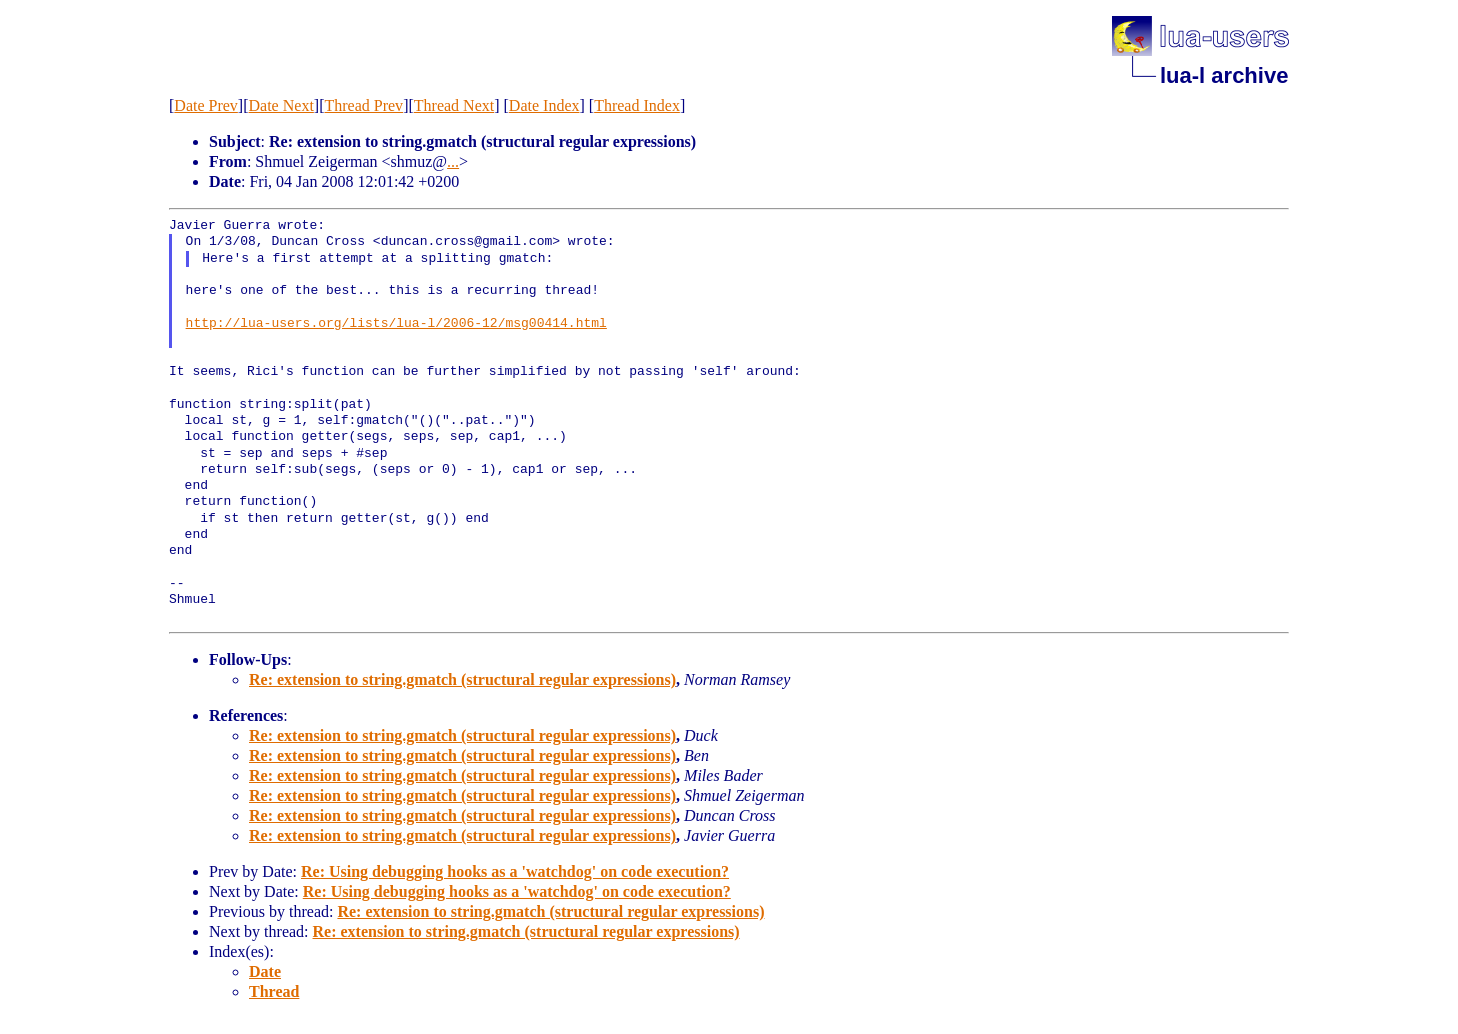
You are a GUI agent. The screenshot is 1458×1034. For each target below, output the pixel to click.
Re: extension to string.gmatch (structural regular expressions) (462, 679)
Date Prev (206, 105)
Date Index (544, 105)
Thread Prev (363, 105)
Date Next (281, 105)
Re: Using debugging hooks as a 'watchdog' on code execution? (515, 871)
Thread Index (637, 105)
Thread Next (454, 105)
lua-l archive (1224, 75)
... (453, 161)
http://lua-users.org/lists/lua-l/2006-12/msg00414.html (396, 324)
